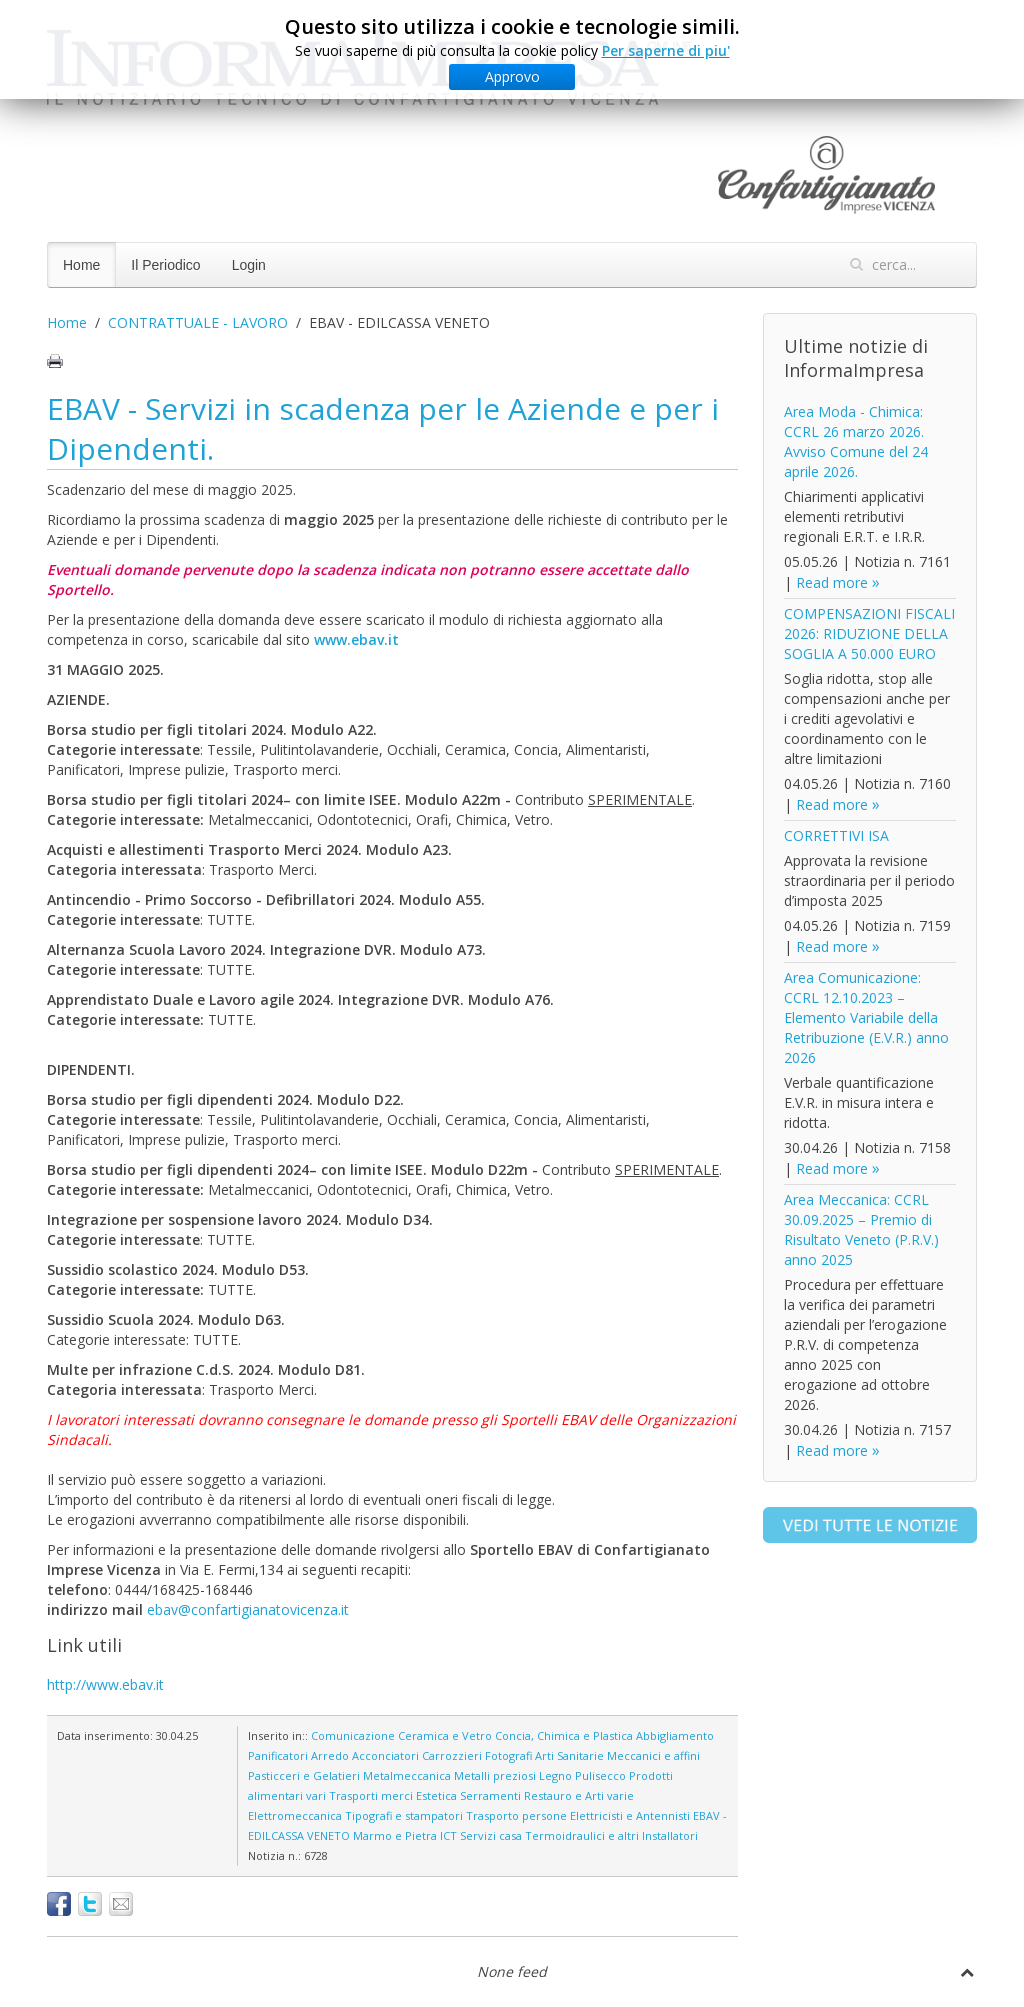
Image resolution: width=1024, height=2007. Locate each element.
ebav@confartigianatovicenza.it (248, 1609)
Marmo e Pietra (395, 1835)
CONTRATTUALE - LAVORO (198, 322)
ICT (448, 1835)
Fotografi (508, 1755)
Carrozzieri (452, 1755)
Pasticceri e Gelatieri (304, 1775)
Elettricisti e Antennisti (630, 1815)
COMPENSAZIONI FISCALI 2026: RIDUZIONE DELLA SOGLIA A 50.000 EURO (869, 633)
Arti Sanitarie (569, 1755)
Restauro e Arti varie (579, 1795)
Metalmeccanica (407, 1775)
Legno (555, 1775)
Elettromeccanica (295, 1815)
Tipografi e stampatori (404, 1815)
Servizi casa (491, 1835)
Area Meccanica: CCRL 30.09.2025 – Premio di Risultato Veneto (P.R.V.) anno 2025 (861, 1229)
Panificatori (278, 1755)
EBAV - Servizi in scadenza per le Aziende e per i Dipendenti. (383, 428)
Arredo (330, 1755)
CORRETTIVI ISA (836, 835)
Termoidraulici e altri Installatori (611, 1835)
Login (249, 265)
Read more (832, 582)
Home (81, 265)
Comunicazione (353, 1735)
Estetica (436, 1795)
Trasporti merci (371, 1795)
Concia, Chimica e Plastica (564, 1735)
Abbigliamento (675, 1735)
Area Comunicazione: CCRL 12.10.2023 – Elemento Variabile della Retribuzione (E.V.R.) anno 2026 (866, 1017)
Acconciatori (385, 1755)
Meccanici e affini (653, 1755)
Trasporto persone (516, 1815)
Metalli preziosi (495, 1775)
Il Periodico (165, 265)
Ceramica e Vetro (445, 1735)
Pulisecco (600, 1775)
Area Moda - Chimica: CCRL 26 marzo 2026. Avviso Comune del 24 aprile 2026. (856, 441)
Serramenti (490, 1795)
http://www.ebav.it (105, 1684)
